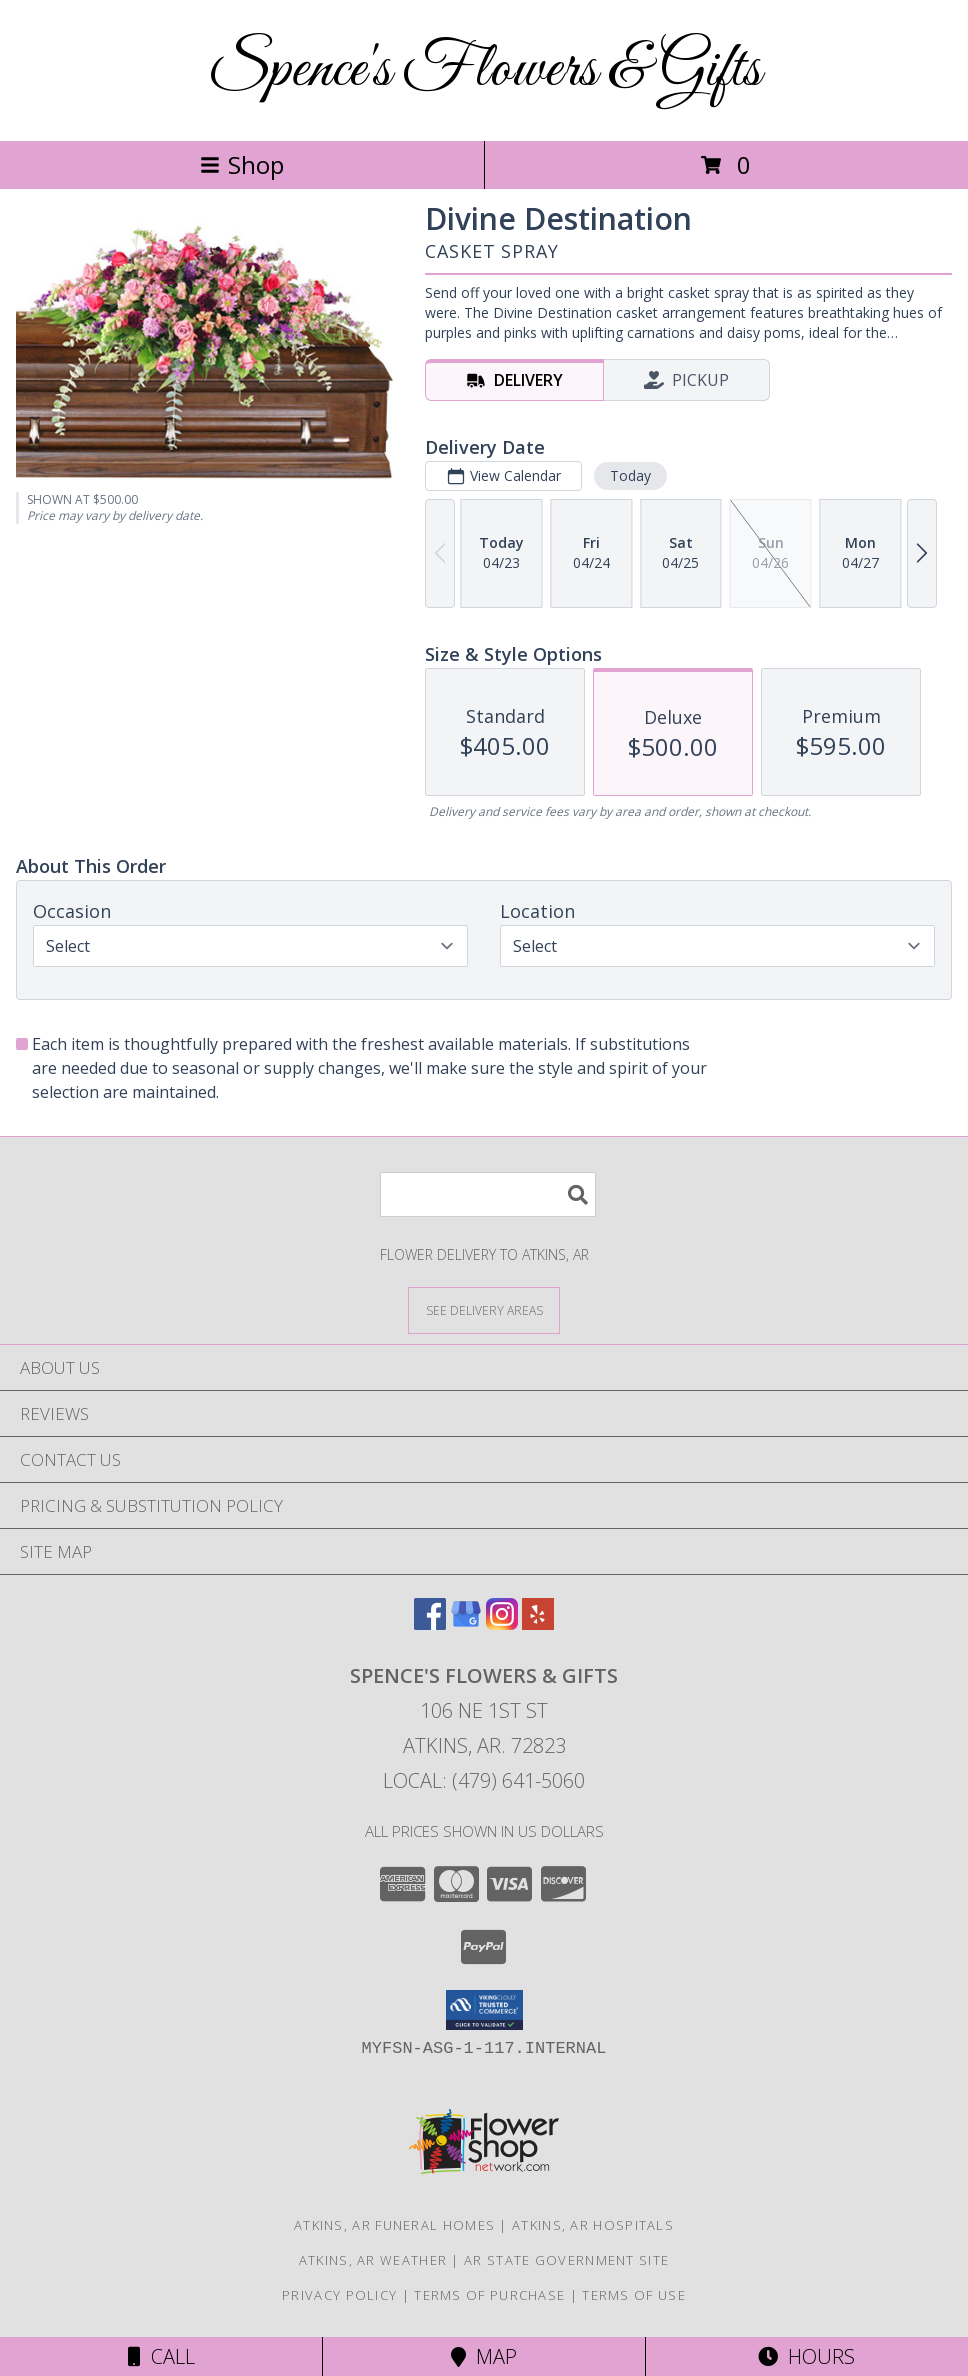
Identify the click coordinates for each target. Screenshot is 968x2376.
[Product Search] (488, 1194)
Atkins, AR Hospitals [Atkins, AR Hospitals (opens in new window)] (593, 2225)
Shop (242, 164)
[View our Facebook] (430, 1623)
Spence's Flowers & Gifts (484, 70)
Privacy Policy (339, 2295)
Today (630, 475)
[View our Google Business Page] (466, 1623)
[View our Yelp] (538, 1623)
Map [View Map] (484, 2356)
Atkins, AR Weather (373, 2260)
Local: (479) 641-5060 (484, 1780)
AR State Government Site (566, 2260)
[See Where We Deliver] (484, 1309)
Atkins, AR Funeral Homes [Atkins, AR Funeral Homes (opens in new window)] (394, 2225)
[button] (484, 2010)
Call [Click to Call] (161, 2356)
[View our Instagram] (502, 1623)
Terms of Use (634, 2295)
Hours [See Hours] (806, 2356)
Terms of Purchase (489, 2295)
